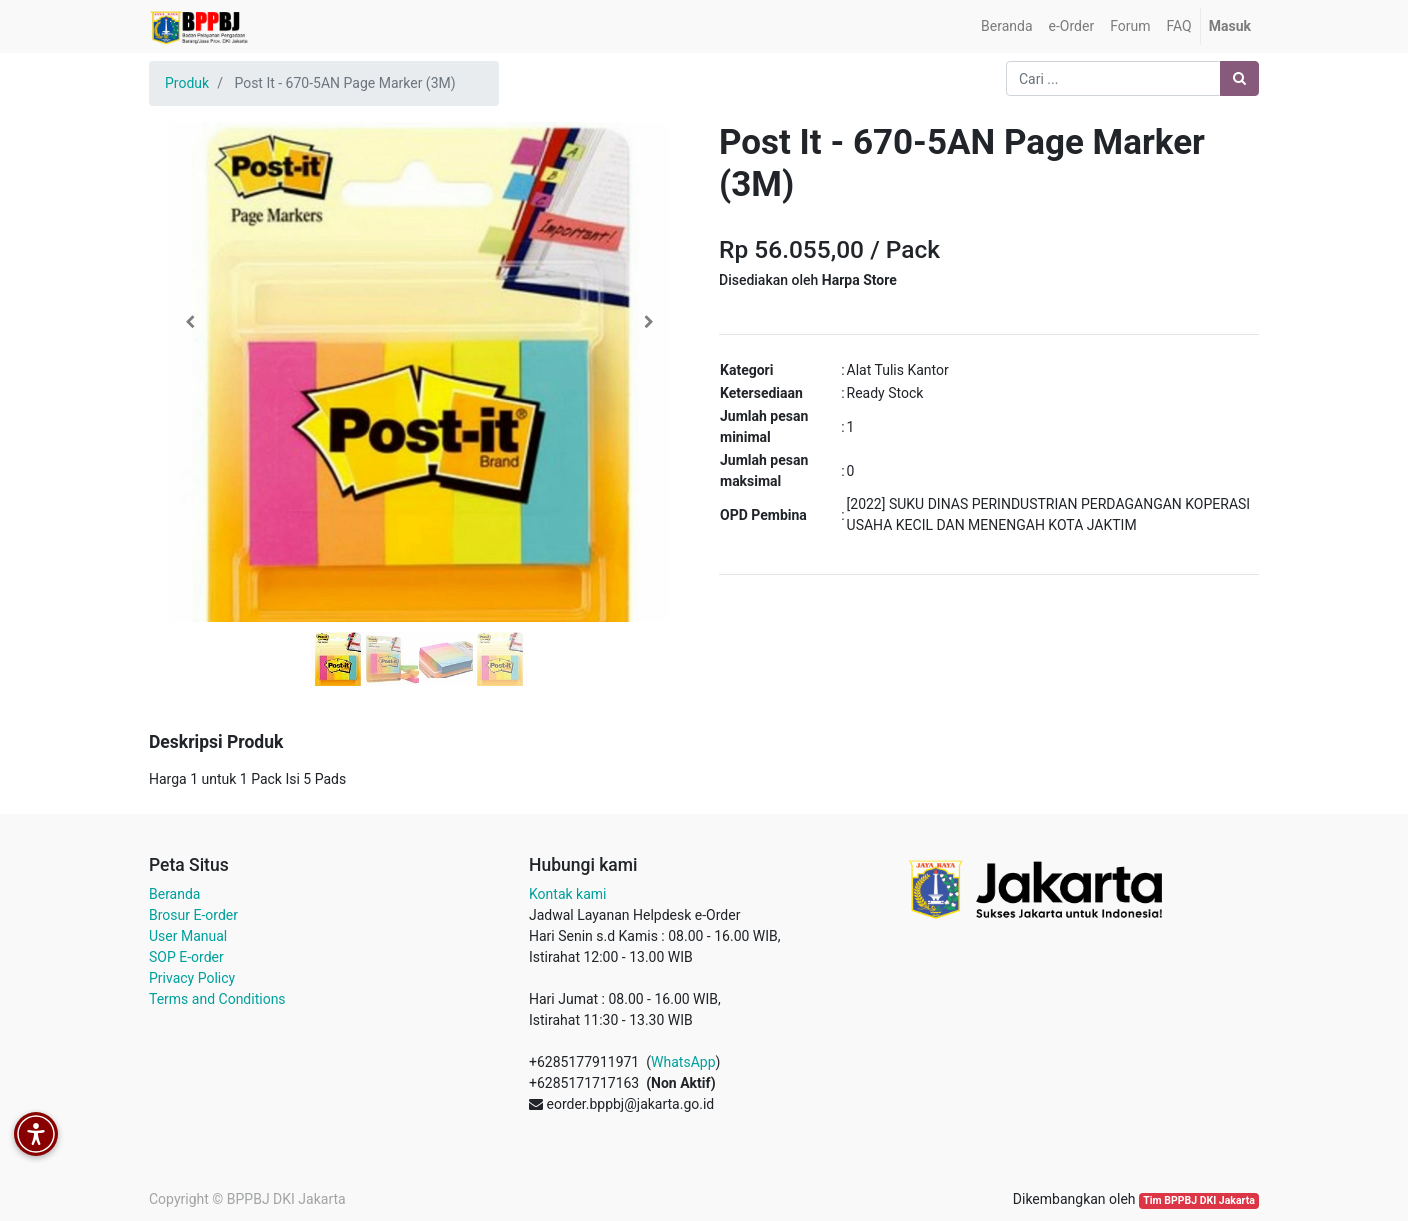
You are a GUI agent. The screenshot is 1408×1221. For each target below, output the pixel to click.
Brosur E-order (193, 915)
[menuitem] (1006, 26)
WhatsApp (683, 1062)
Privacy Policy (192, 978)
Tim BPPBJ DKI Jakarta (1199, 1200)
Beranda (174, 894)
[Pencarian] (1239, 78)
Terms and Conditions (217, 999)
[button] (189, 322)
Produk (187, 83)
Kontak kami (567, 894)
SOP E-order (186, 957)
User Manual (188, 936)
